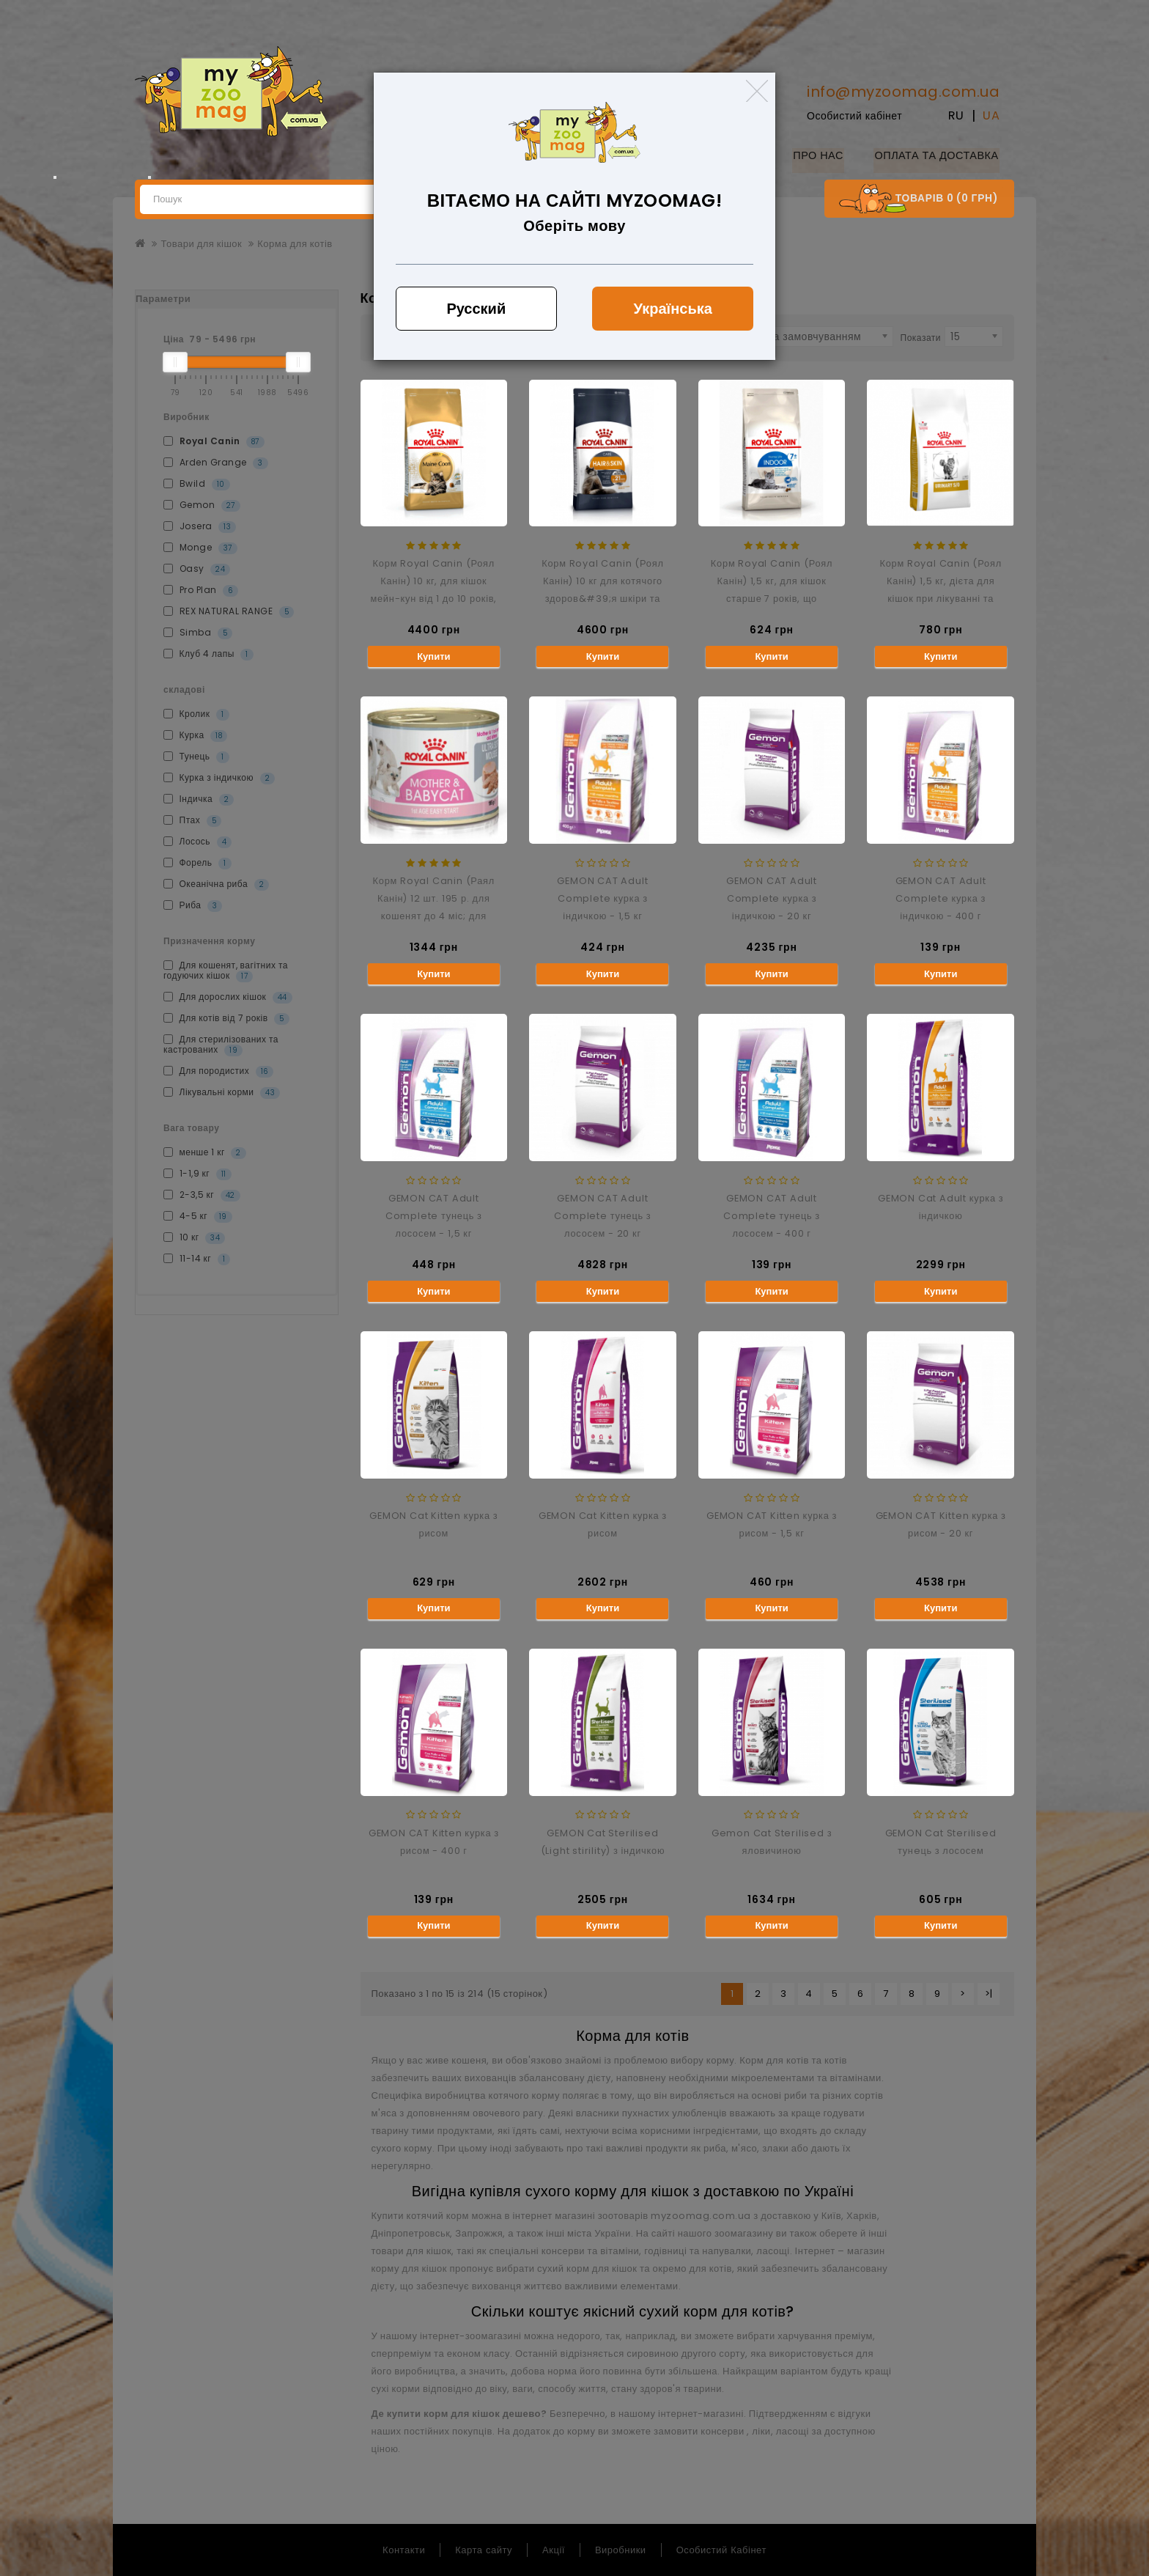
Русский (476, 308)
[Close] (757, 91)
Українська (673, 308)
